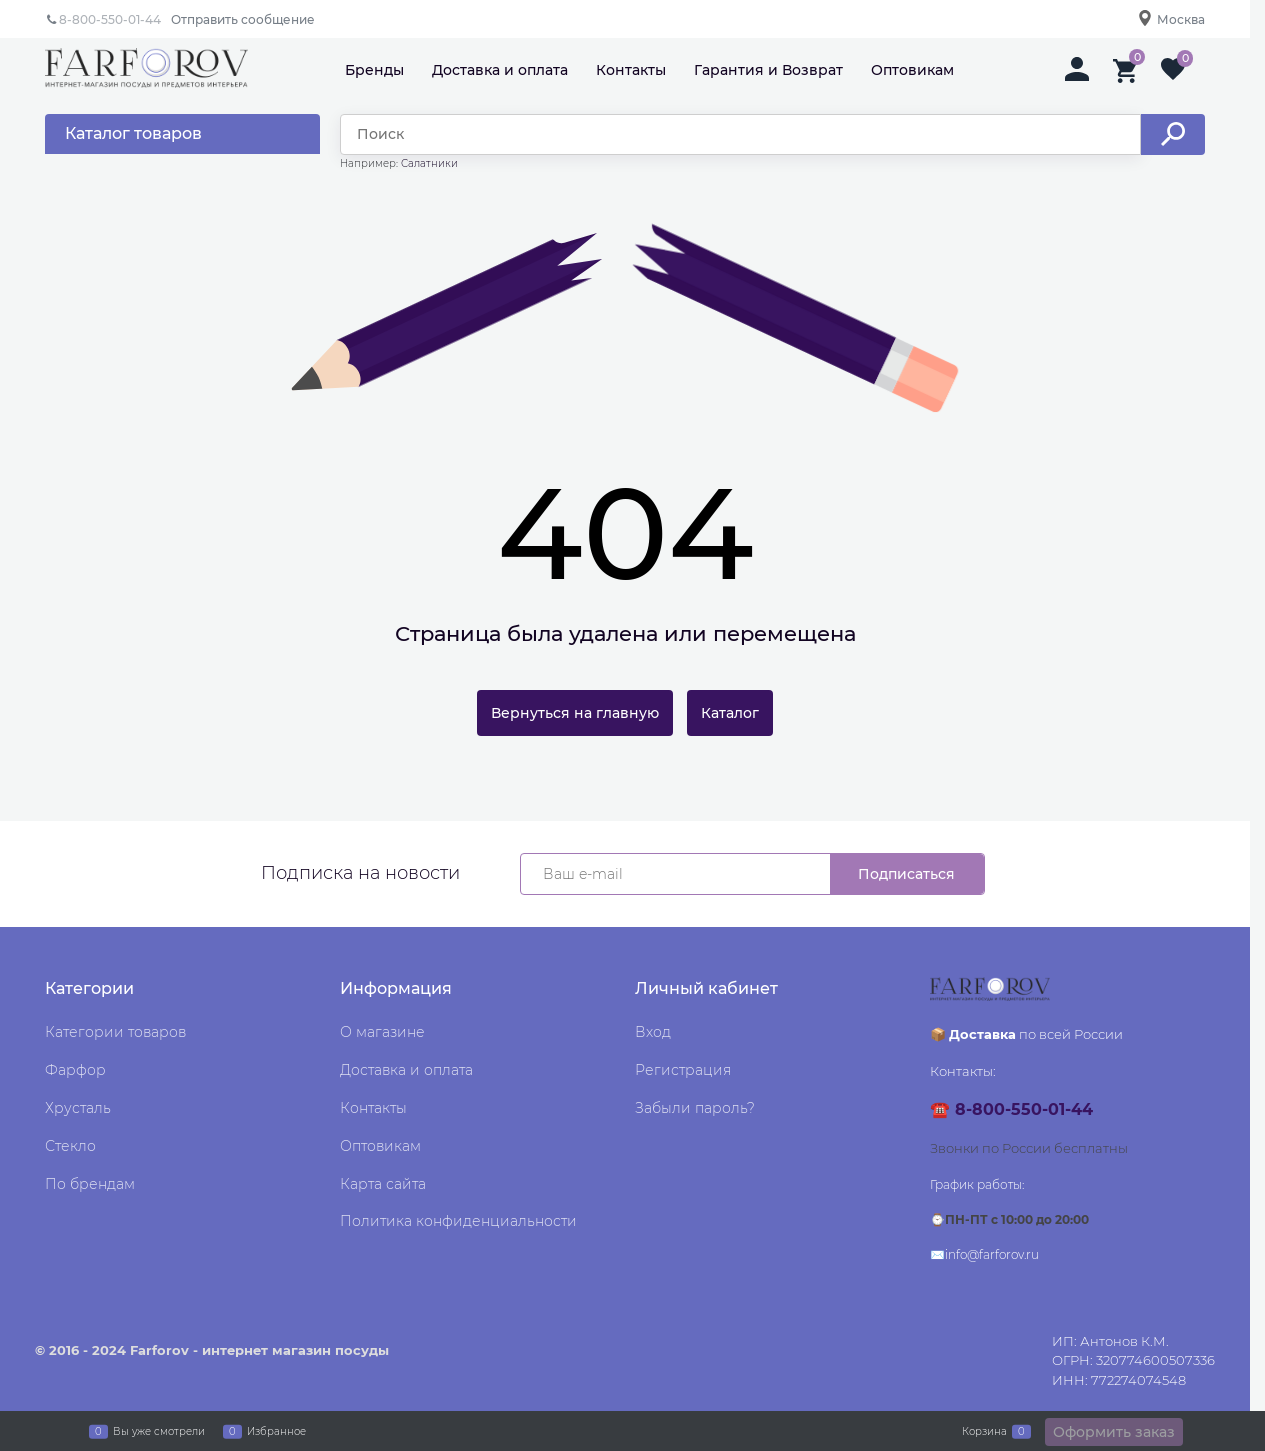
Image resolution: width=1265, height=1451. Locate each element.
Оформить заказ (1114, 1432)
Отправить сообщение (243, 19)
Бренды (374, 70)
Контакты (631, 70)
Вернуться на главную (575, 713)
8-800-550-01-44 (110, 19)
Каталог (730, 713)
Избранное (276, 1431)
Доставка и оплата (500, 70)
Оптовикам (912, 70)
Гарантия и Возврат (768, 70)
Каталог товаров (133, 133)
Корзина (984, 1431)
